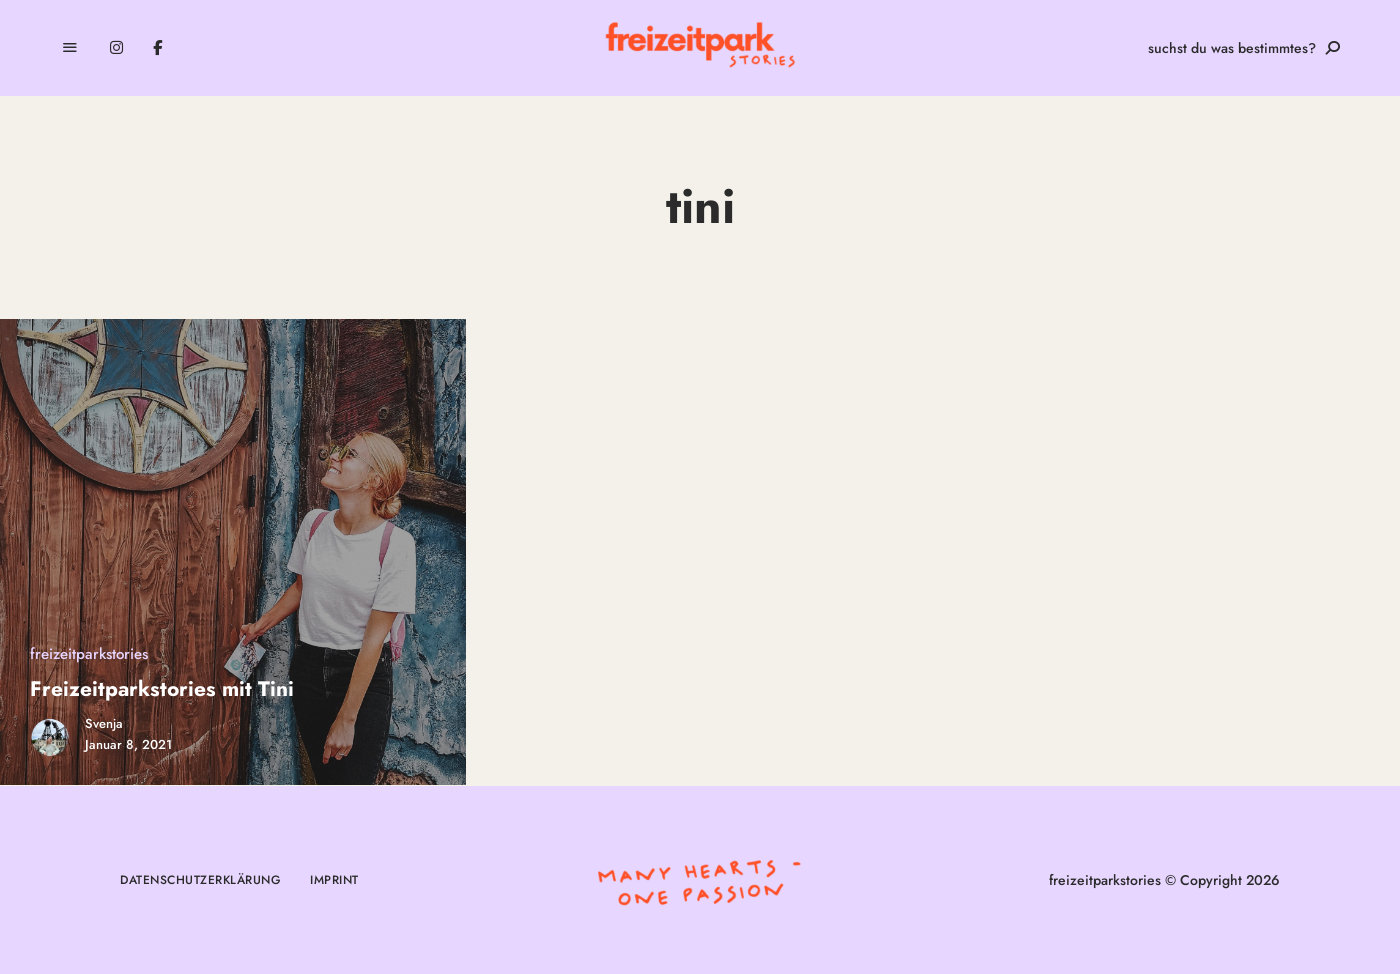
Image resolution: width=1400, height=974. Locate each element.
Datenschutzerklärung (200, 880)
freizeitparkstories (89, 654)
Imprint (334, 880)
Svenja (104, 723)
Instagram (116, 48)
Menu (70, 48)
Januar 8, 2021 (128, 744)
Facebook (157, 48)
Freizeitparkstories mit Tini (162, 689)
